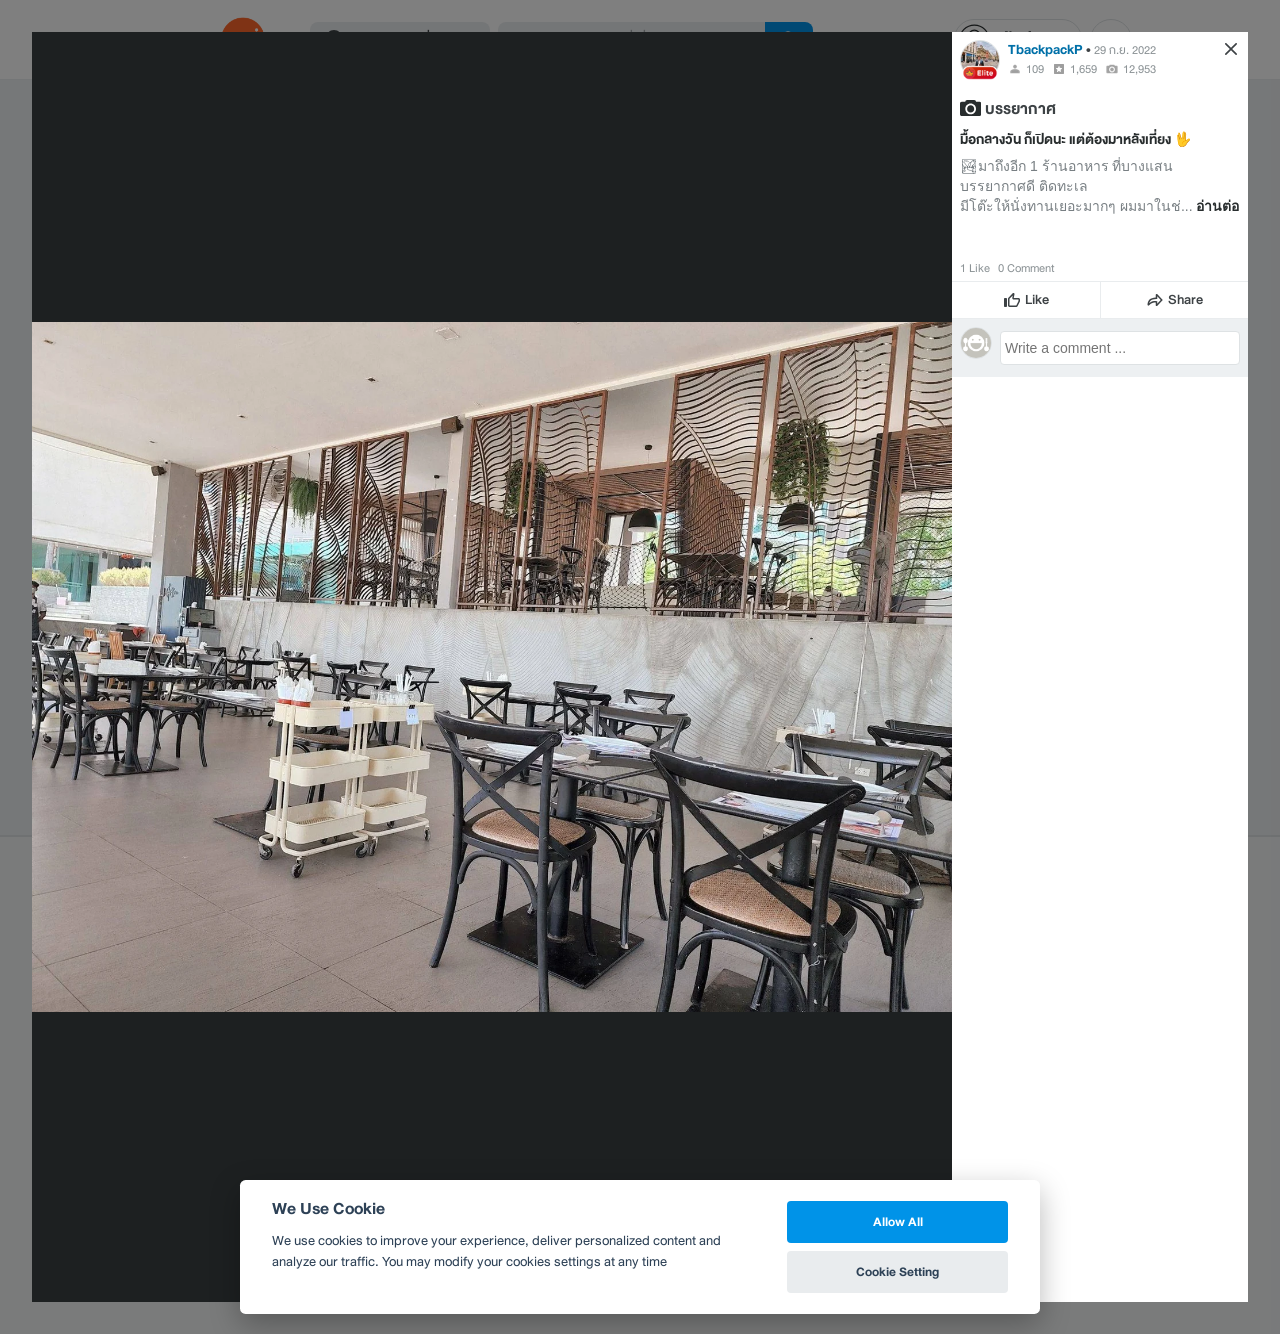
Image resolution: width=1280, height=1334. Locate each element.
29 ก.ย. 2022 (1125, 50)
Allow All (898, 1221)
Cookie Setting (897, 1271)
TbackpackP (1045, 49)
